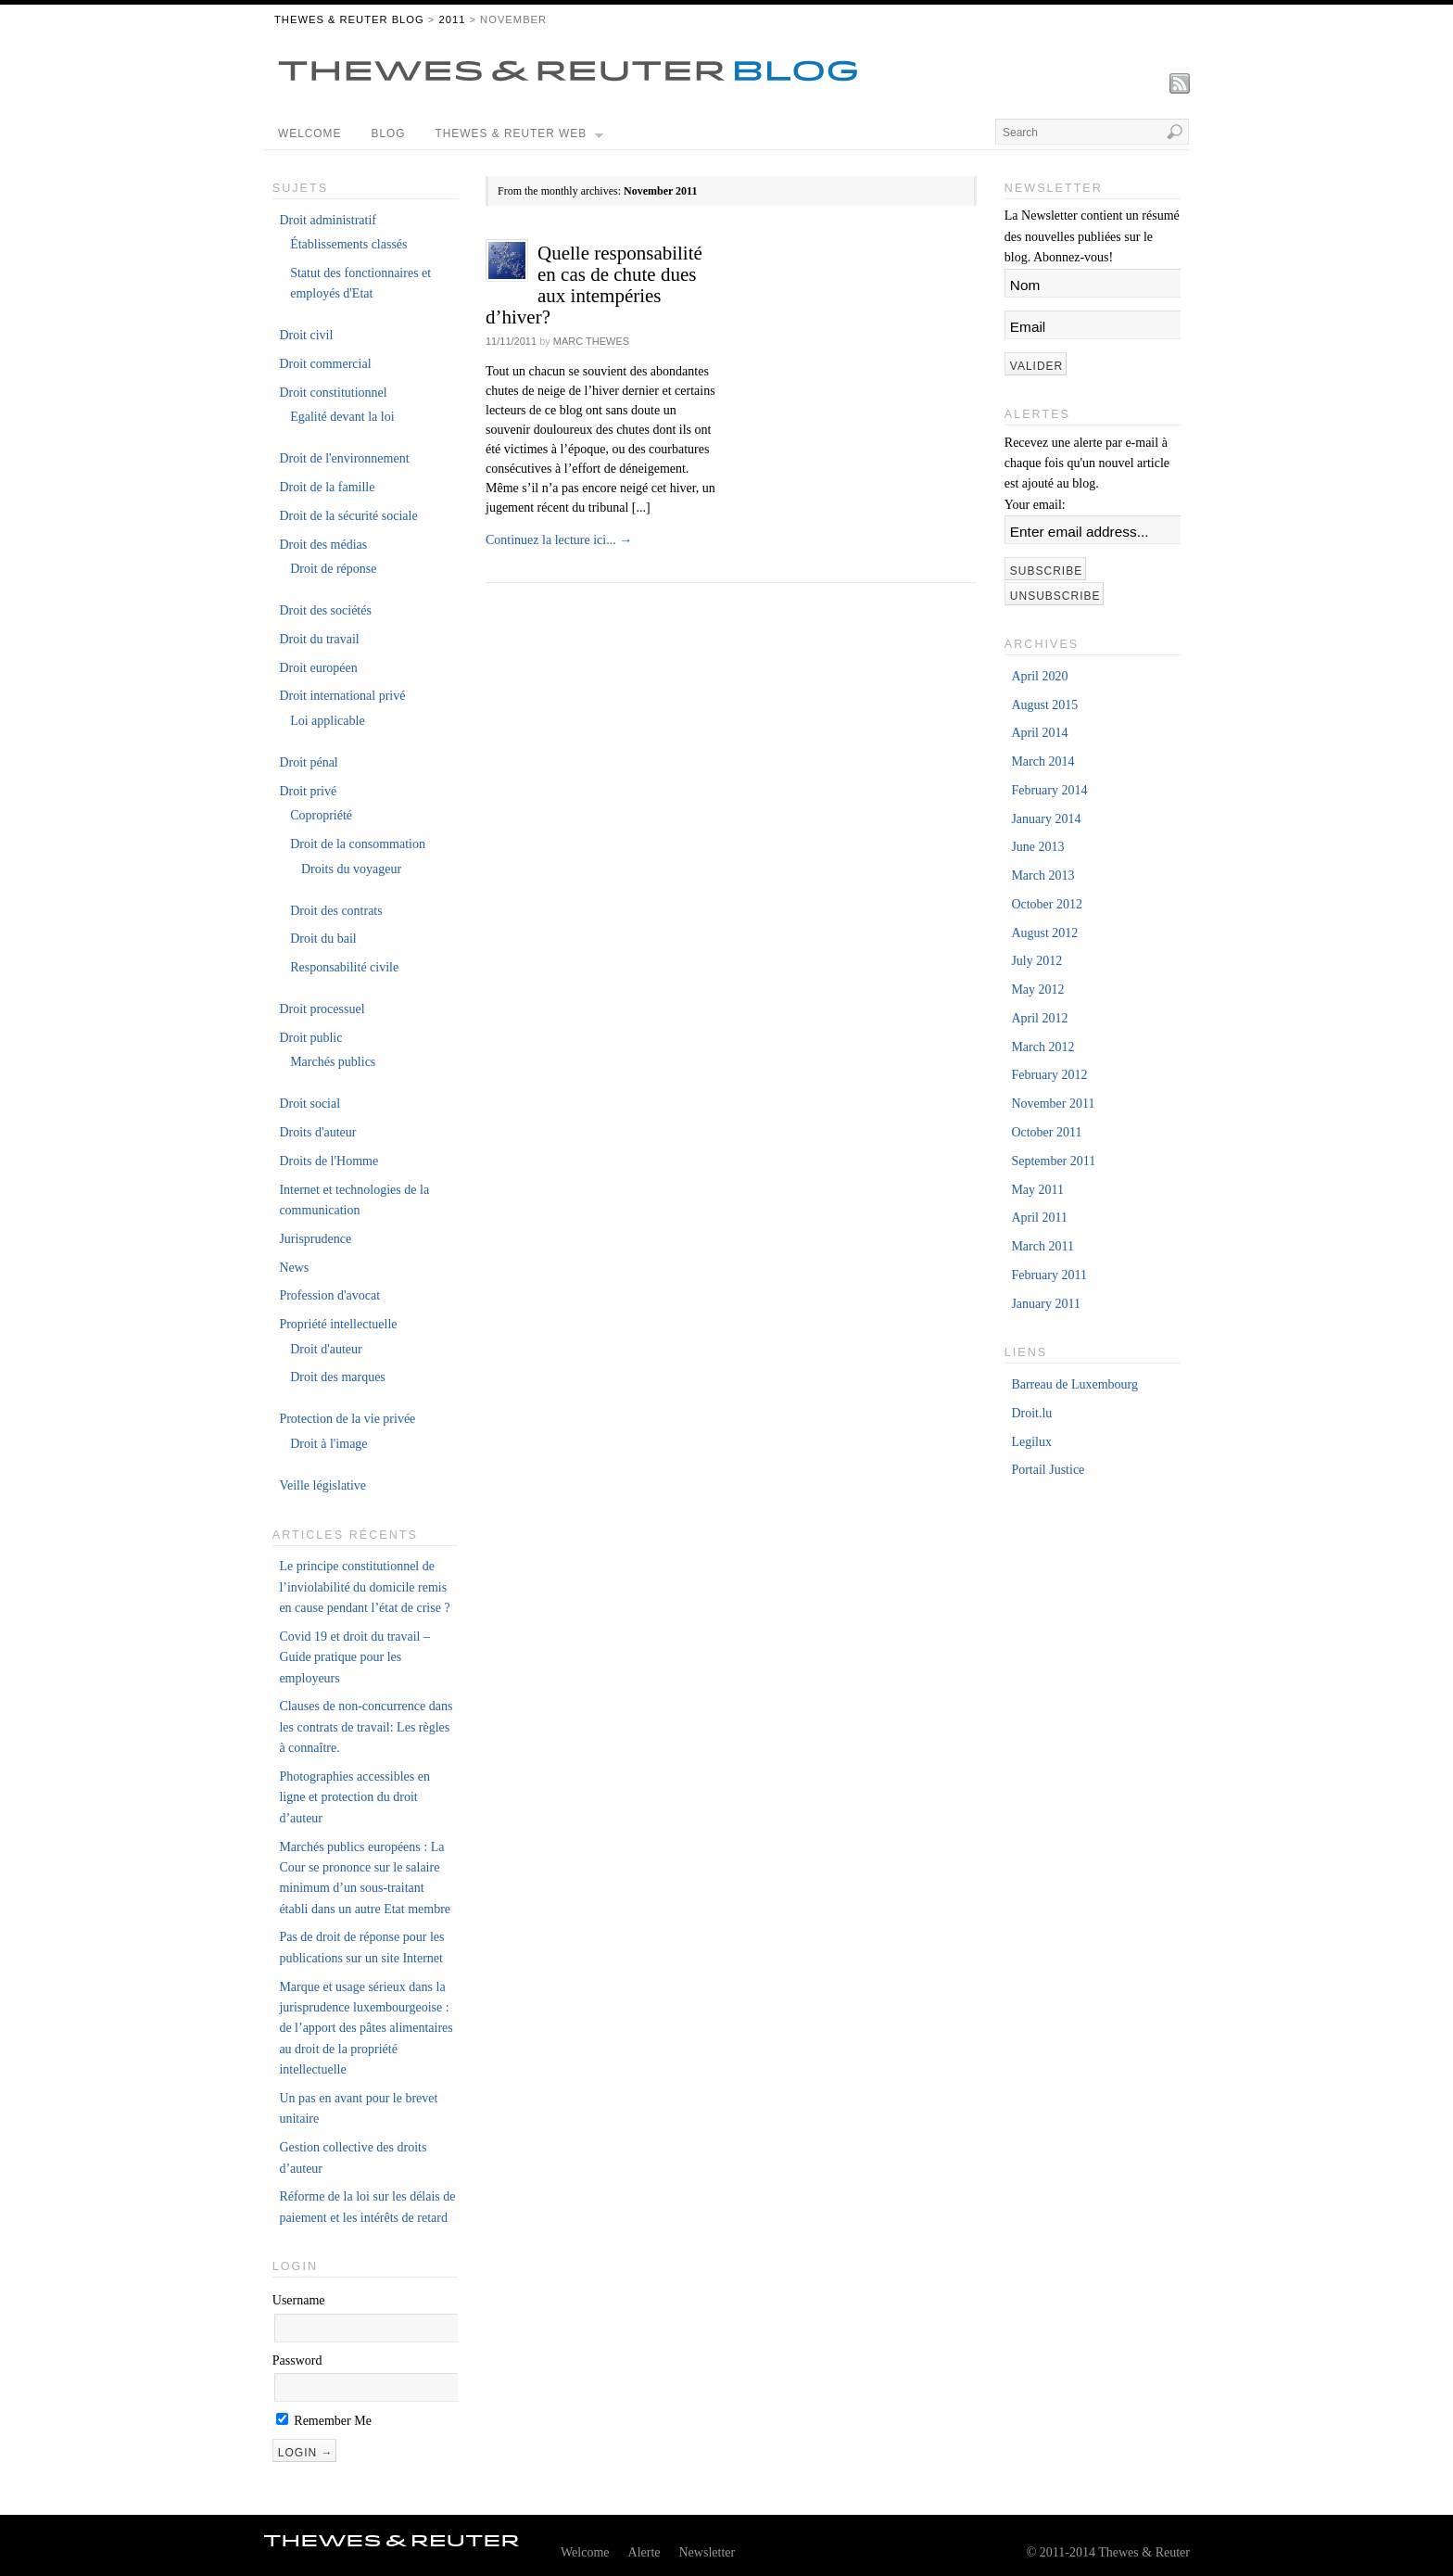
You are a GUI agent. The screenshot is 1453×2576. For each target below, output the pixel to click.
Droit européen (318, 668)
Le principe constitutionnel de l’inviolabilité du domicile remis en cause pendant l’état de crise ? (364, 1587)
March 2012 (1042, 1047)
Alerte (644, 2552)
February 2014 (1049, 790)
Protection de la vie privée (347, 1419)
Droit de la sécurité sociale (348, 516)
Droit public (310, 1038)
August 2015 (1044, 705)
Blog (388, 133)
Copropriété (321, 815)
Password (297, 2360)
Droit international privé (342, 696)
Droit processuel (321, 1009)
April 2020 (1039, 676)
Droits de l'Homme (328, 1161)
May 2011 (1037, 1190)
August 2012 (1044, 933)
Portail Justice (1047, 1470)
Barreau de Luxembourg (1074, 1384)
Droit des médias (323, 545)
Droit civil (306, 335)
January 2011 (1045, 1304)
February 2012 (1049, 1075)
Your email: (1035, 505)
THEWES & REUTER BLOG (349, 19)
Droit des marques (337, 1377)
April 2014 (1039, 733)
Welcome (309, 133)
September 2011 (1053, 1161)
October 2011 (1046, 1132)
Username (298, 2300)
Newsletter (707, 2552)
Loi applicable (327, 721)
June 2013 (1037, 847)
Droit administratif (327, 220)
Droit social (309, 1103)
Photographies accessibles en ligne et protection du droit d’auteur (354, 1797)
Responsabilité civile (344, 967)
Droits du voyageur (351, 869)
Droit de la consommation (357, 844)
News (294, 1268)
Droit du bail (323, 938)
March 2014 (1042, 761)
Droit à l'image (328, 1444)
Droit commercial (325, 364)
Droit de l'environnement (344, 458)
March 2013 (1042, 875)
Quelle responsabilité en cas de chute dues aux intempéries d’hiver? (594, 285)
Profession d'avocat (329, 1295)
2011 (451, 19)
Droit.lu (1031, 1413)
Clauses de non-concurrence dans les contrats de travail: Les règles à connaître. (365, 1727)
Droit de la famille (326, 487)
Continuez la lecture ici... (559, 540)
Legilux (1031, 1442)
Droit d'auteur (326, 1349)
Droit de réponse (333, 569)
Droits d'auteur (317, 1132)
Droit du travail (319, 639)
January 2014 (1045, 819)
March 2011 (1042, 1246)
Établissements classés (348, 244)
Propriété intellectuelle (338, 1324)
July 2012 (1036, 961)
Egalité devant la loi (342, 417)
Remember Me (324, 2421)
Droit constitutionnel (332, 393)
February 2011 (1049, 1275)
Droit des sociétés (325, 610)
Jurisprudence (315, 1239)
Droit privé (307, 791)
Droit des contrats (336, 911)
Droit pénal (308, 762)
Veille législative (322, 1485)
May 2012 (1037, 989)
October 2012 (1046, 904)
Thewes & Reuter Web (520, 138)
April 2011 (1039, 1218)
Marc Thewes (591, 341)
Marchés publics (332, 1062)
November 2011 (1052, 1103)
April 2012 (1039, 1018)
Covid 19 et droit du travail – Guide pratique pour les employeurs (354, 1657)
